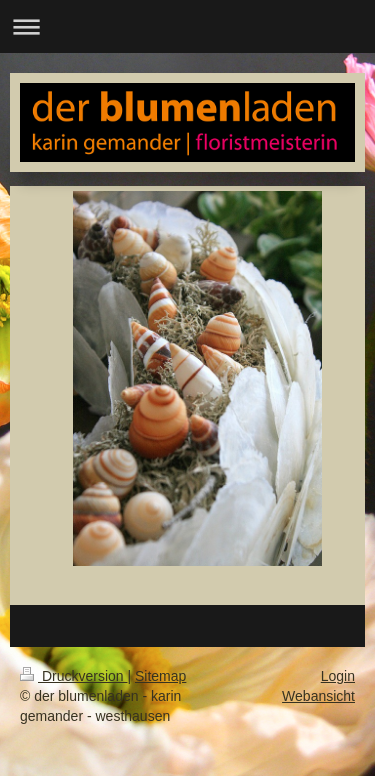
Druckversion (73, 676)
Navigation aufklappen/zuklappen (187, 26)
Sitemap (160, 676)
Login (338, 676)
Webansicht (318, 696)
